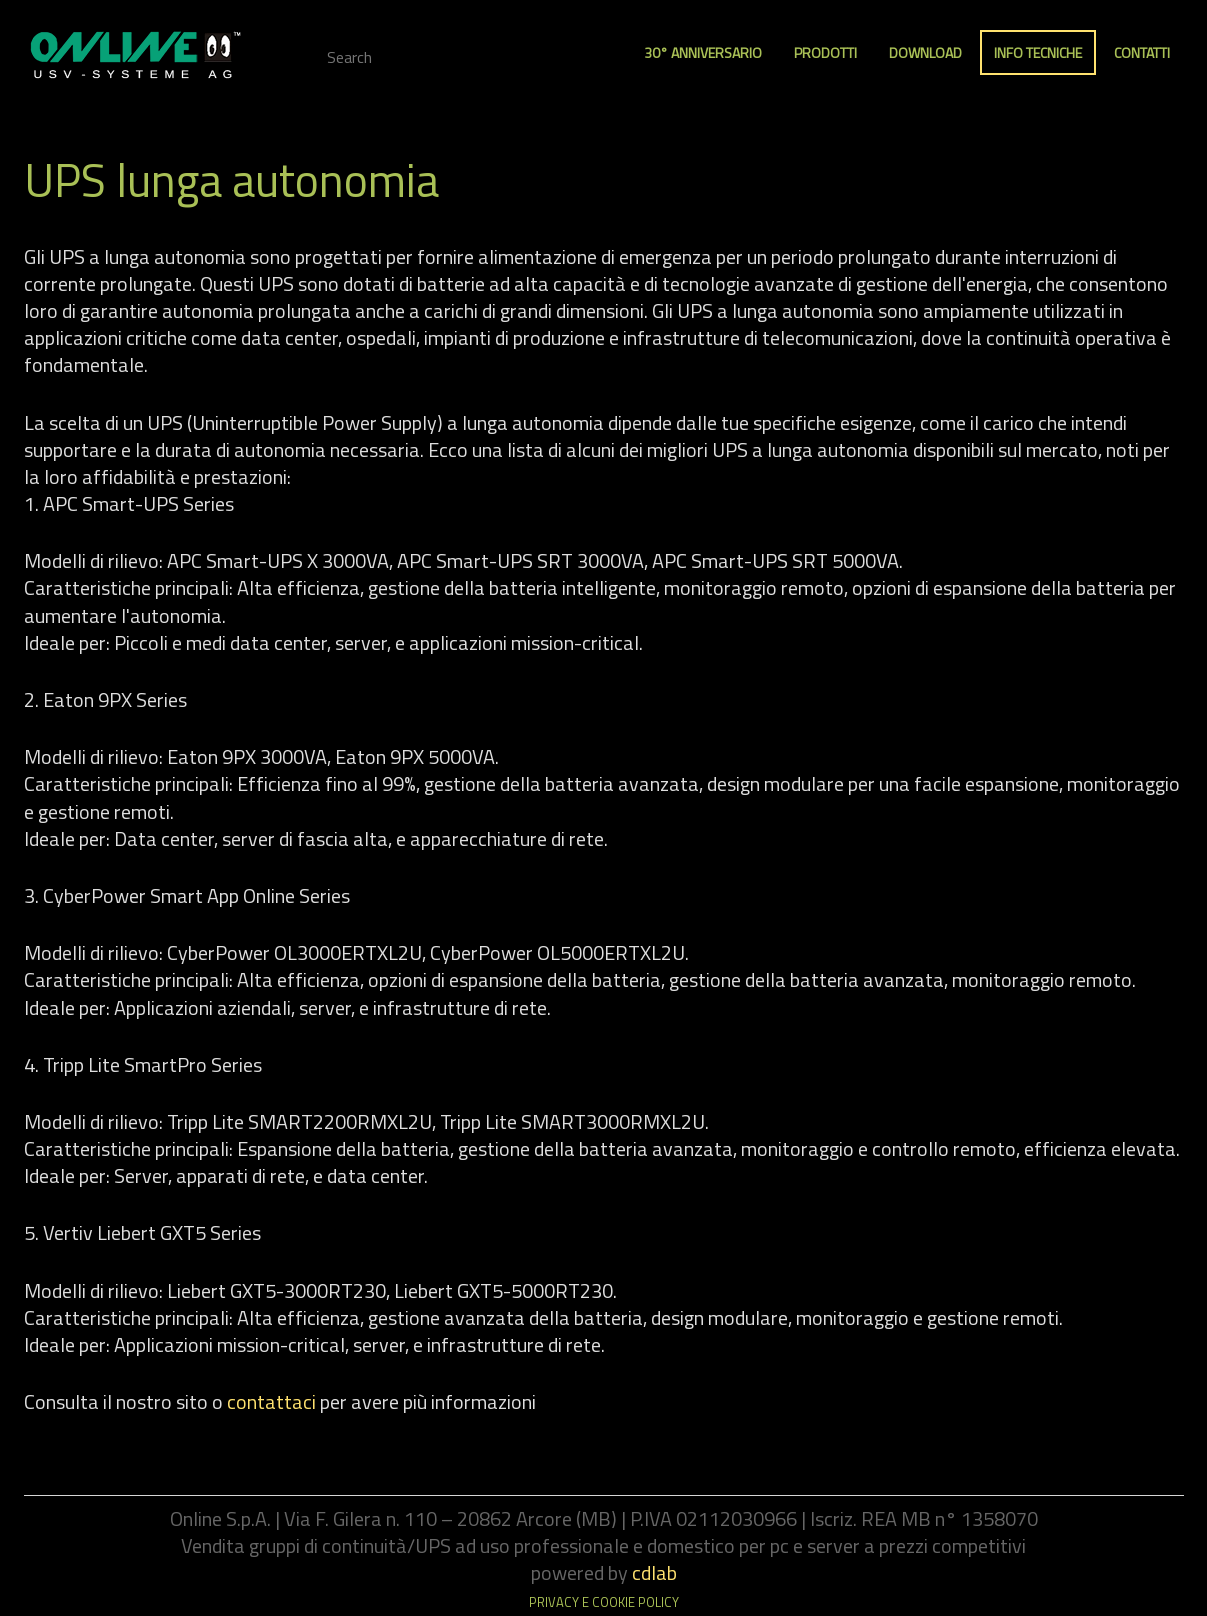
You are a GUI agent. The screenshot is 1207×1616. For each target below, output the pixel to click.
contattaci (271, 1401)
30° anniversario (703, 52)
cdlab (654, 1572)
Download (925, 52)
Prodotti (825, 52)
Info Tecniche (1038, 52)
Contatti (1142, 52)
